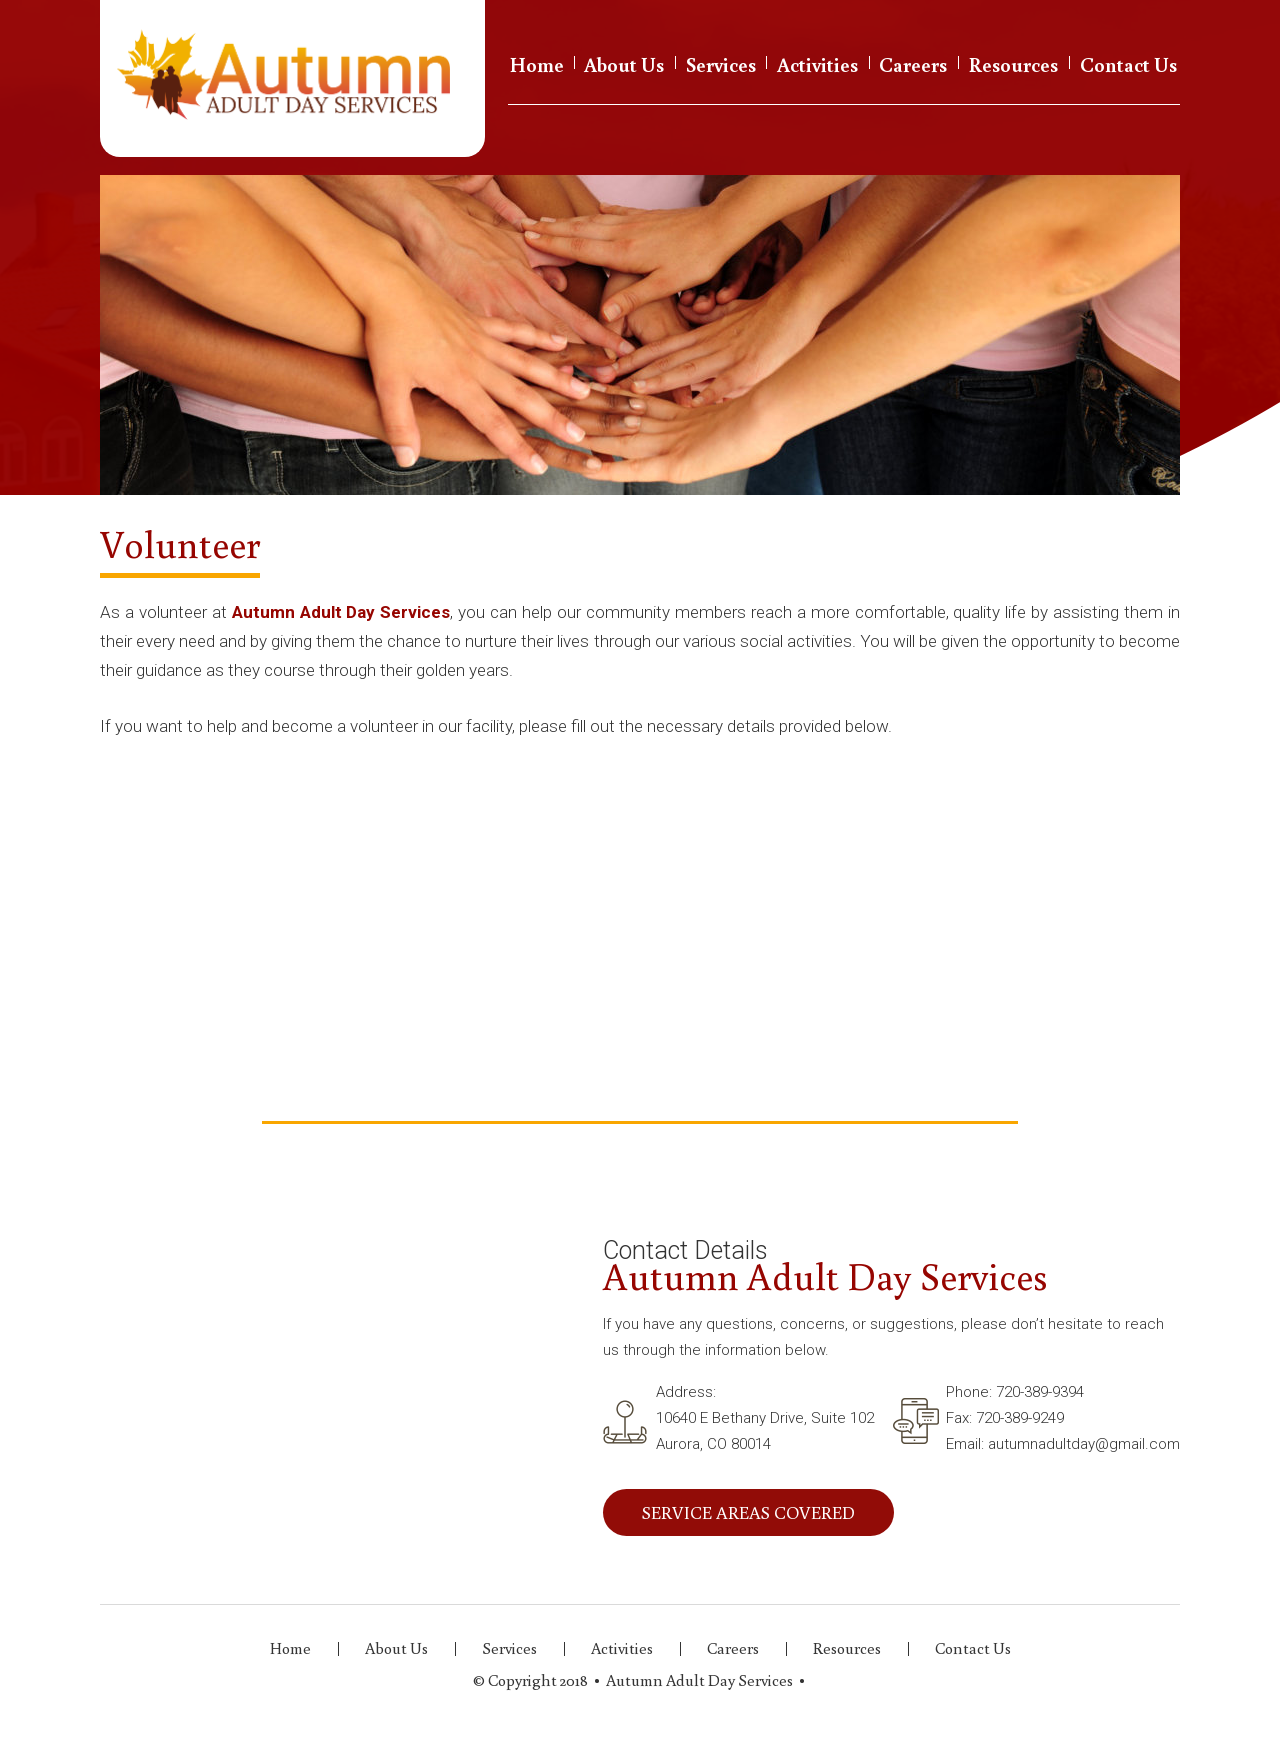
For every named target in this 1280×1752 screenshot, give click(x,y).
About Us (624, 64)
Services (721, 64)
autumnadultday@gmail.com (1084, 1444)
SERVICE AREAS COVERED (748, 1512)
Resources (1013, 64)
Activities (817, 64)
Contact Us (1128, 64)
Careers (913, 64)
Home (537, 64)
